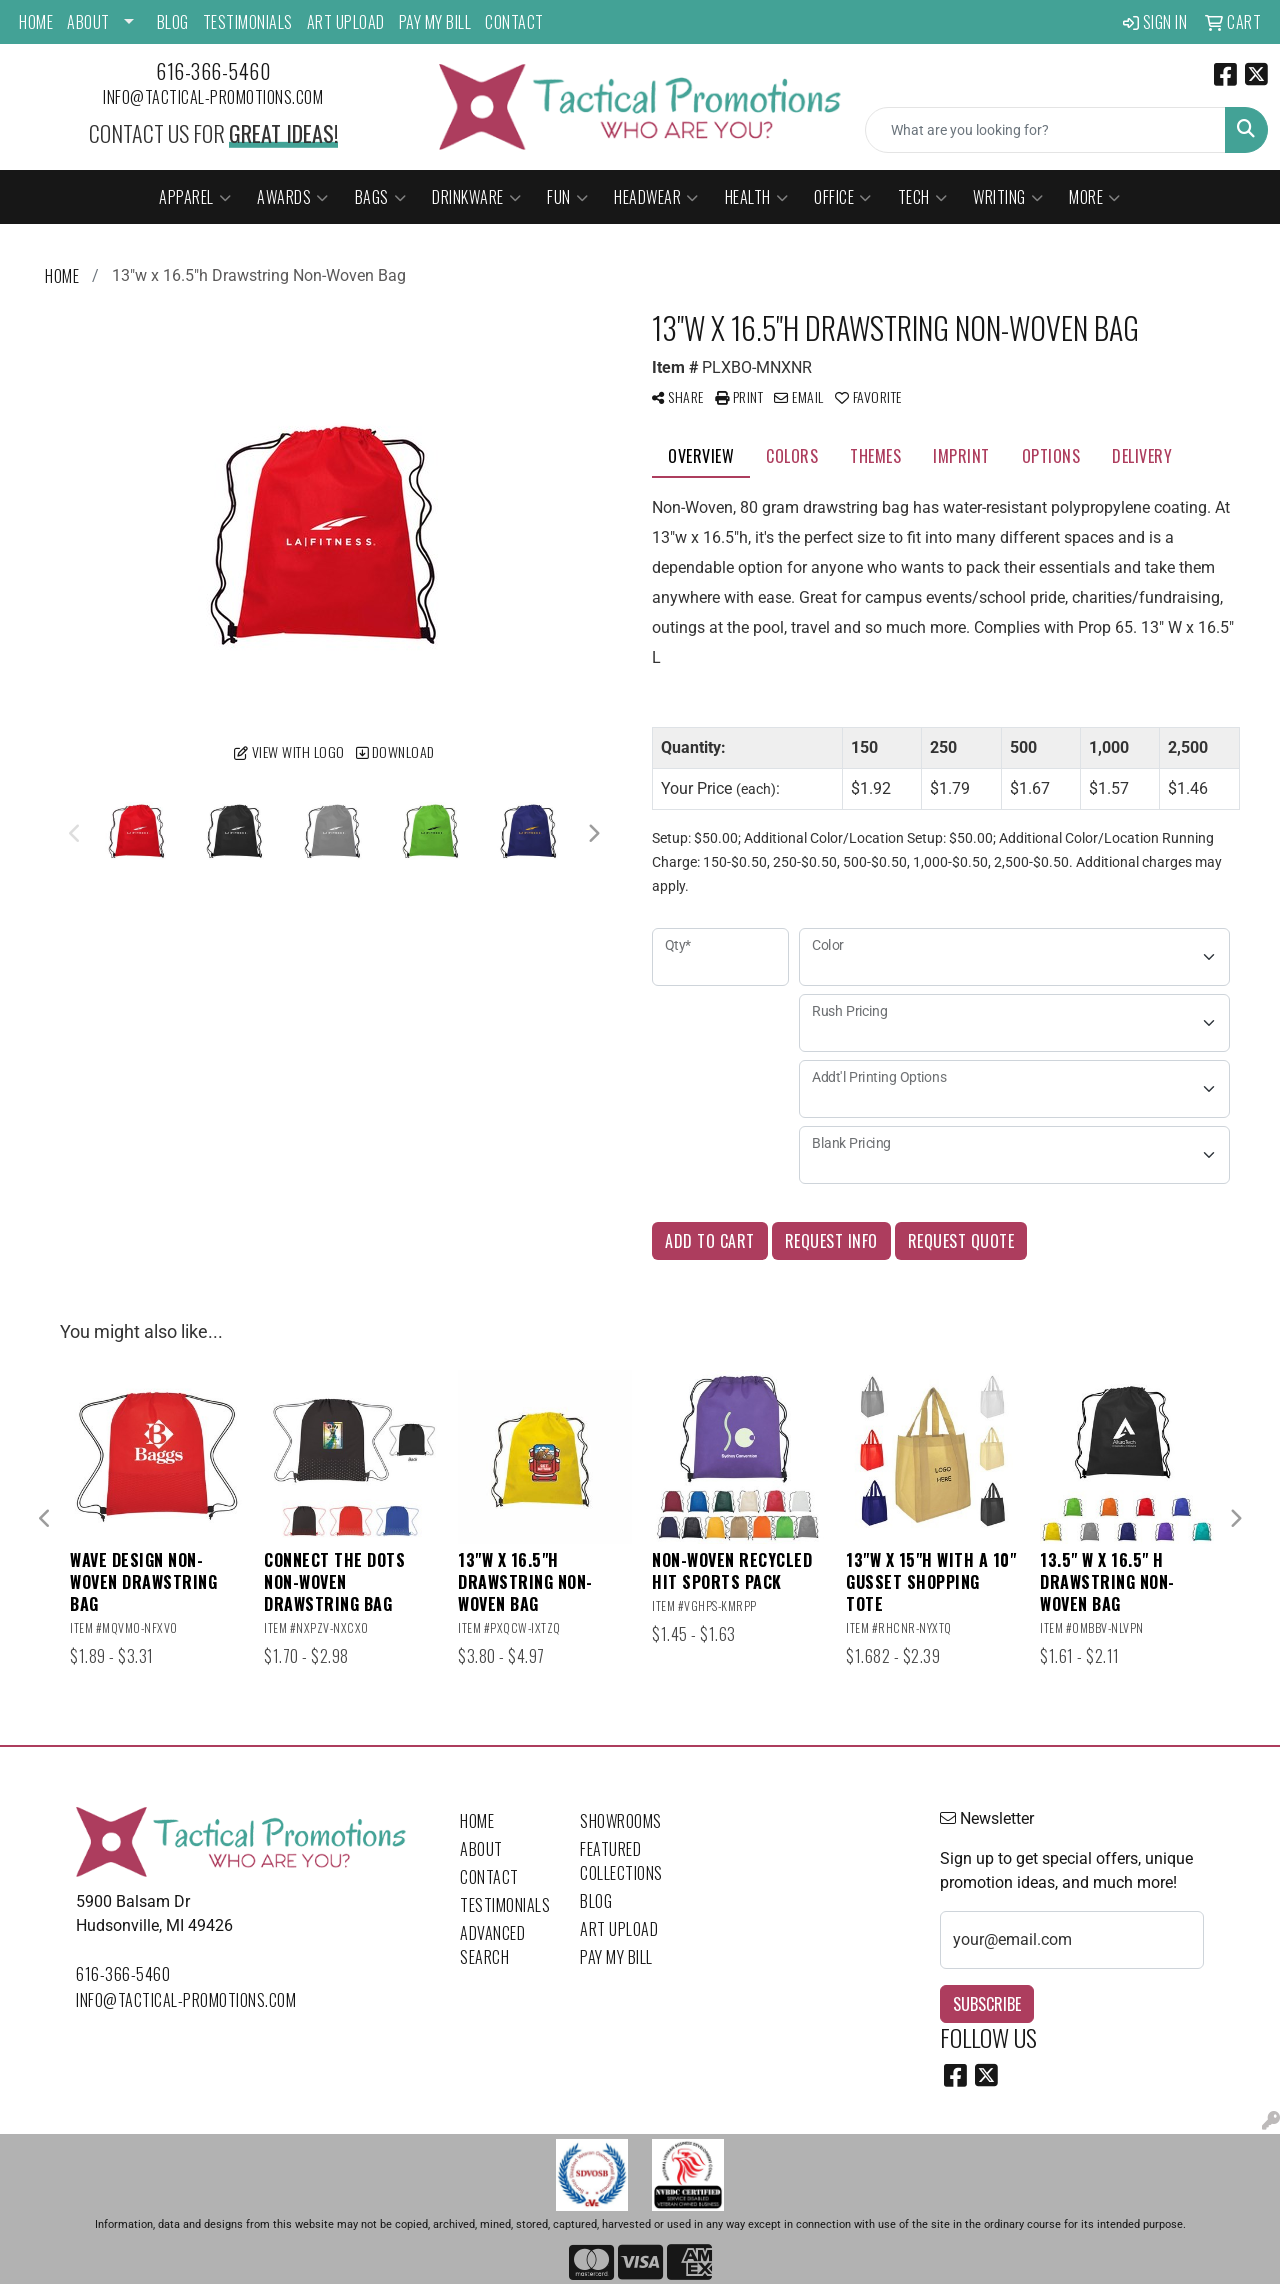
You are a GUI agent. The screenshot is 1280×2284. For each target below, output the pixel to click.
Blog (173, 22)
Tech (923, 197)
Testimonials (248, 22)
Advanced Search (492, 1945)
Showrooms (621, 1821)
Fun (567, 197)
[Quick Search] (1045, 130)
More (1095, 197)
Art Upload (346, 22)
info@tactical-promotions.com (213, 97)
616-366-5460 (213, 71)
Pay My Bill (435, 22)
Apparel (195, 197)
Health (757, 197)
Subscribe (987, 2004)
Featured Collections (621, 1861)
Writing (1008, 197)
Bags (381, 197)
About (88, 22)
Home (36, 22)
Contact (514, 22)
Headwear (656, 197)
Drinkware (476, 197)
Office (843, 197)
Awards (293, 197)
